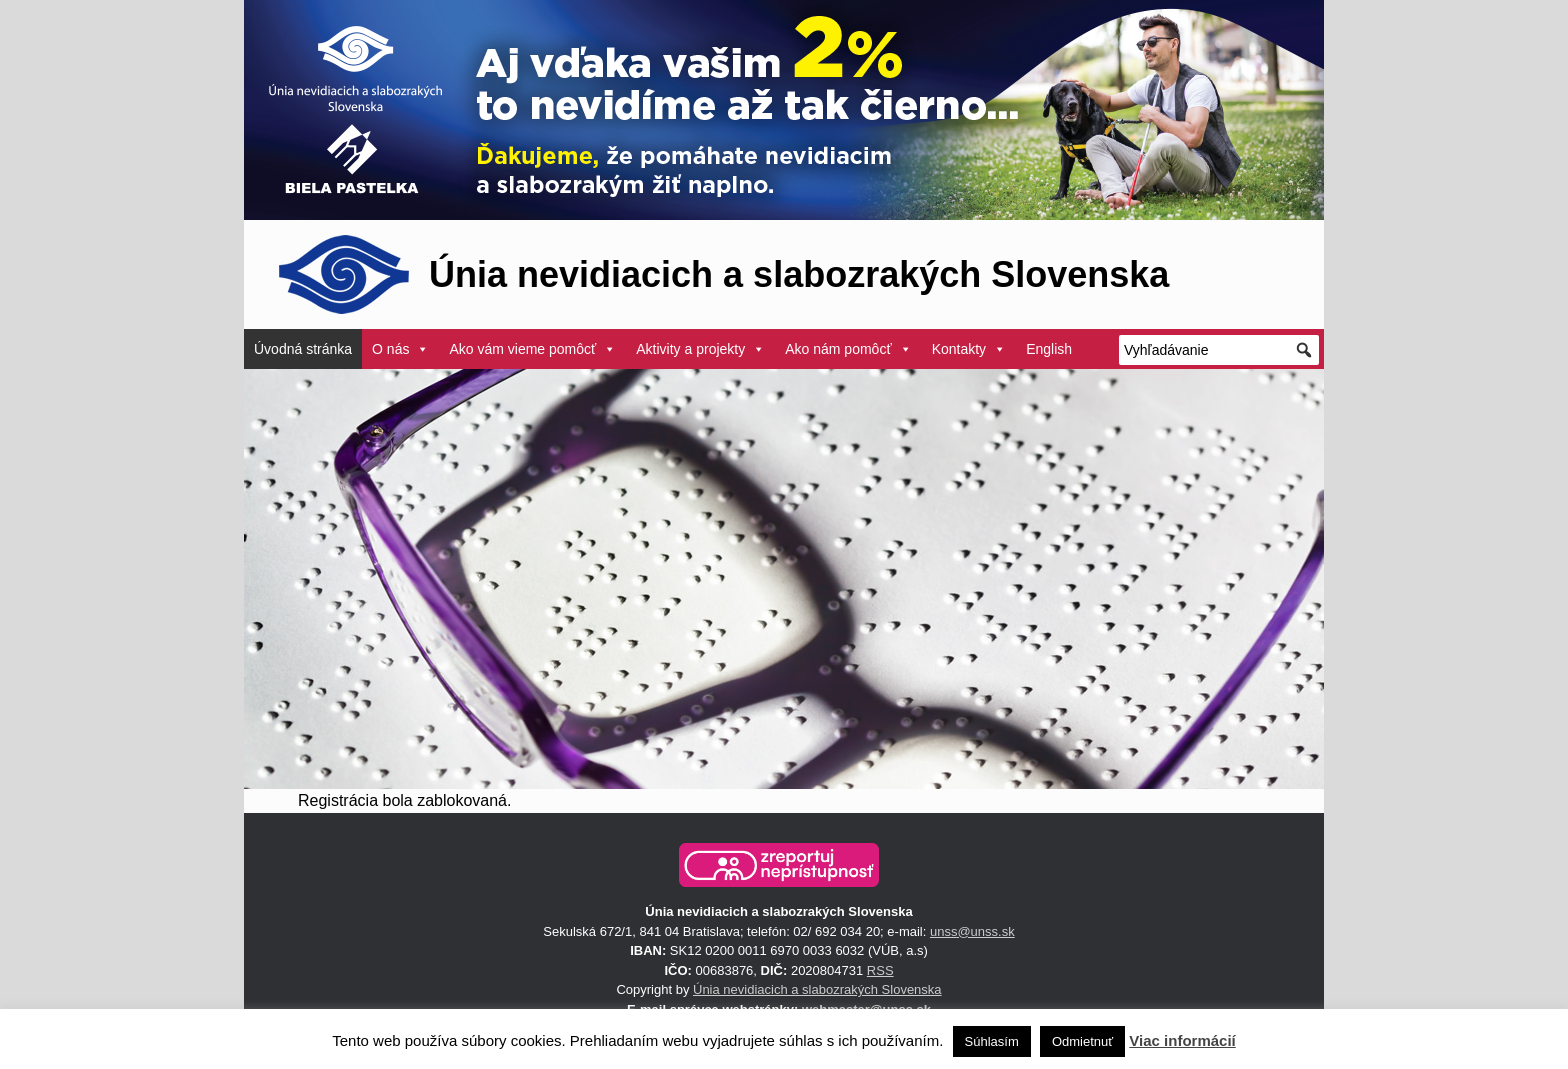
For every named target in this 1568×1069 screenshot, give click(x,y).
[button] (779, 865)
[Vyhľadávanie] (1219, 350)
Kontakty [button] (969, 349)
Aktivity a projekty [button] (700, 349)
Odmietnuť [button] (1082, 1041)
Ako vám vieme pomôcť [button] (532, 349)
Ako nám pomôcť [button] (848, 349)
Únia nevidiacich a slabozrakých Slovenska (817, 989)
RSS (880, 970)
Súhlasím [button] (992, 1041)
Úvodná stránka (303, 349)
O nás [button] (400, 349)
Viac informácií (1182, 1040)
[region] (784, 579)
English (1049, 349)
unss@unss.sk (972, 931)
